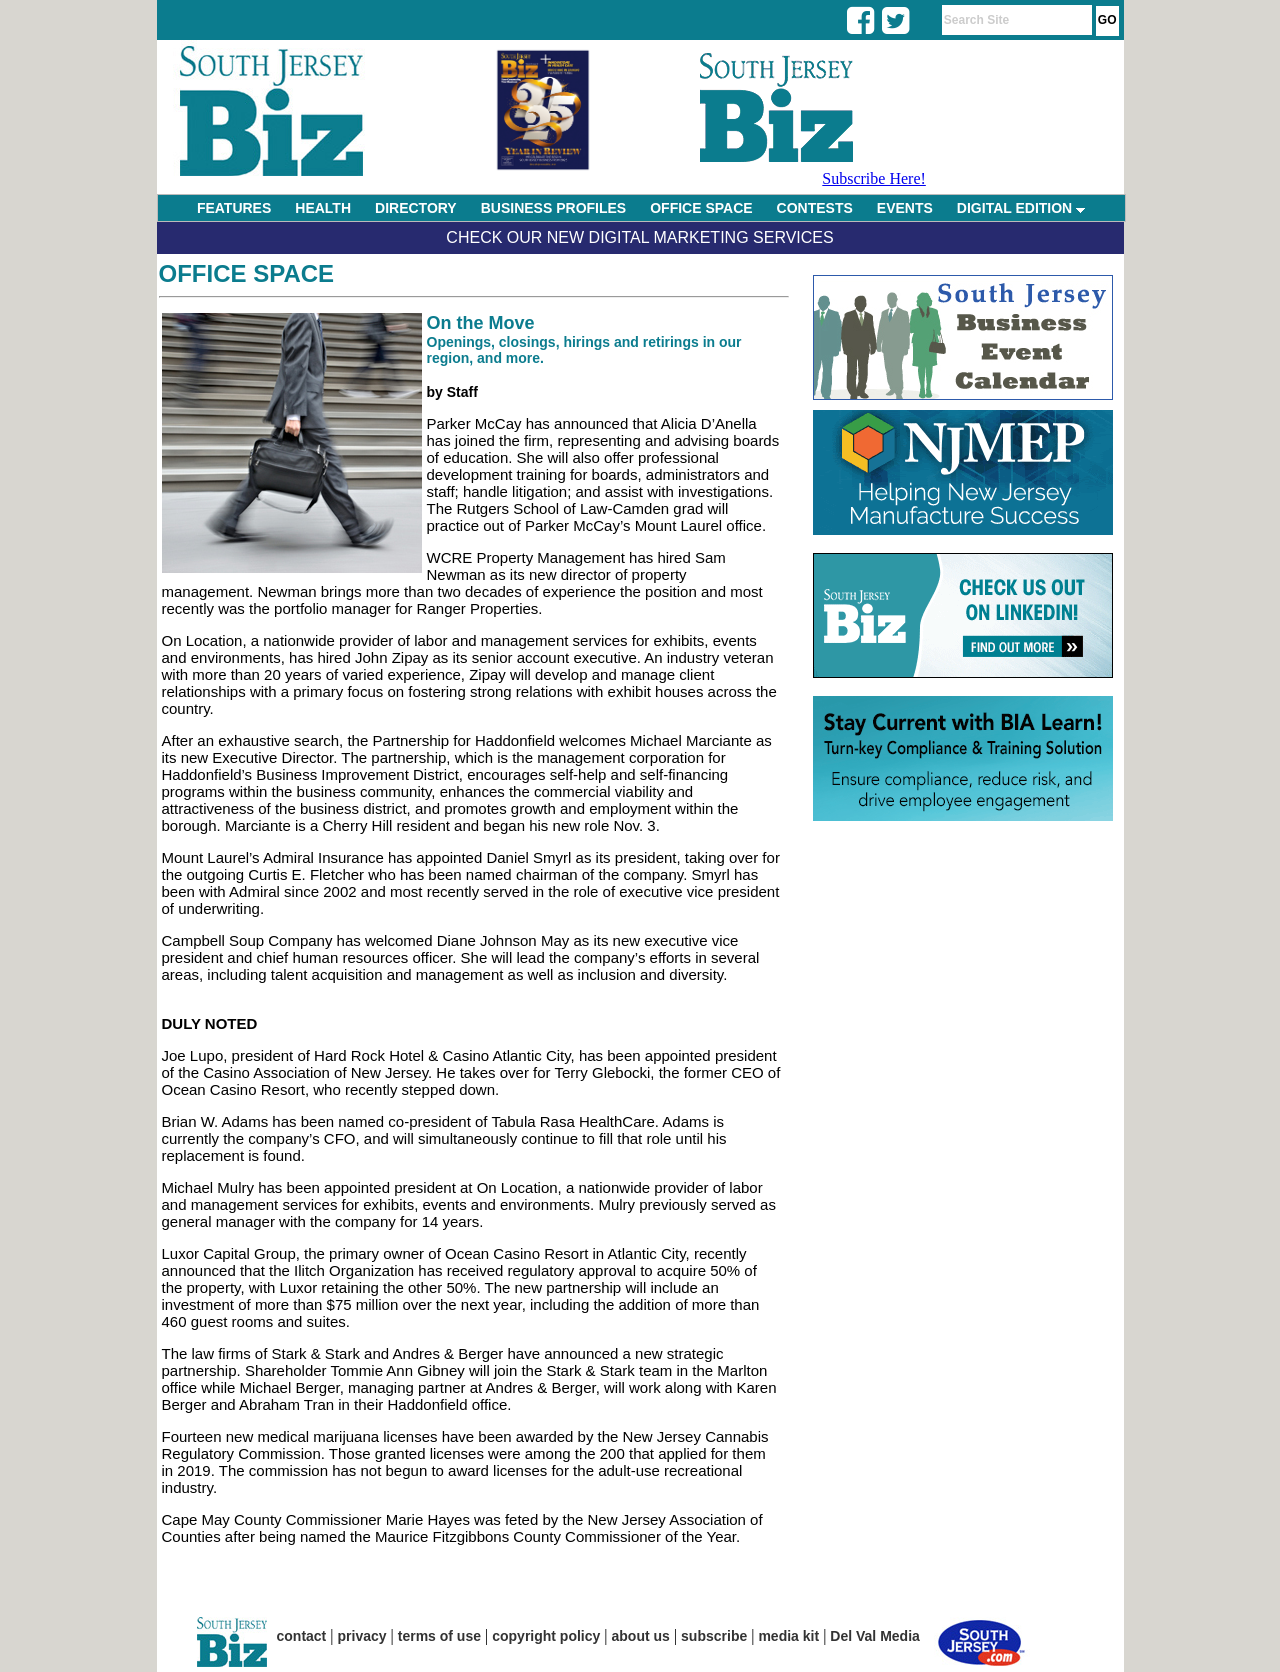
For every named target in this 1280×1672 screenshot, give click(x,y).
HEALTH (323, 208)
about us (641, 1636)
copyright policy (546, 1636)
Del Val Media (874, 1636)
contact (302, 1636)
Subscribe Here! (874, 178)
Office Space (247, 273)
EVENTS (905, 208)
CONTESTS (815, 208)
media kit (788, 1636)
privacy (362, 1636)
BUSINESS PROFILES (553, 208)
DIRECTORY (416, 208)
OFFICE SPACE (701, 208)
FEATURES (234, 208)
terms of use (439, 1636)
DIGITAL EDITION (1021, 208)
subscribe (714, 1636)
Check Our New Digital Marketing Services (639, 237)
